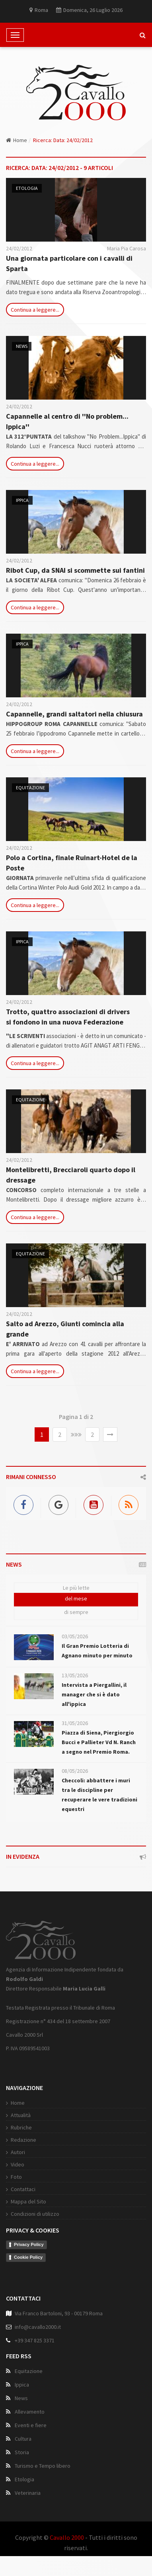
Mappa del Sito (28, 2201)
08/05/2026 (75, 1770)
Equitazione (30, 787)
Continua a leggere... (35, 309)
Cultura (23, 2438)
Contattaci (23, 2189)
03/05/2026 (75, 1636)
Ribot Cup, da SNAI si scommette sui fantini (75, 570)
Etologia (27, 188)
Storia (22, 2452)
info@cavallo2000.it (38, 2326)
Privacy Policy (29, 2244)
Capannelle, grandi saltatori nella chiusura (74, 713)
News (21, 346)
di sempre (76, 1612)
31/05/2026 (75, 1723)
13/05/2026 (75, 1675)
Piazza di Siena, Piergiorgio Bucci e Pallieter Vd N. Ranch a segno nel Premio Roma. (99, 1742)
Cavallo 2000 (67, 2537)
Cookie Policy (28, 2257)
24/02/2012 (19, 248)
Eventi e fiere (31, 2425)
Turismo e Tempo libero (42, 2465)
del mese (76, 1598)
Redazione (23, 2139)
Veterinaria (28, 2492)
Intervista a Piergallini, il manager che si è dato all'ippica (94, 1694)
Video (17, 2164)
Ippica (22, 500)
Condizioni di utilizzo (35, 2213)
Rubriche (21, 2127)
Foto (16, 2176)
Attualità (21, 2115)
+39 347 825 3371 (35, 2340)
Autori (18, 2152)
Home (16, 140)
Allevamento (30, 2411)
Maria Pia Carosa (126, 248)
